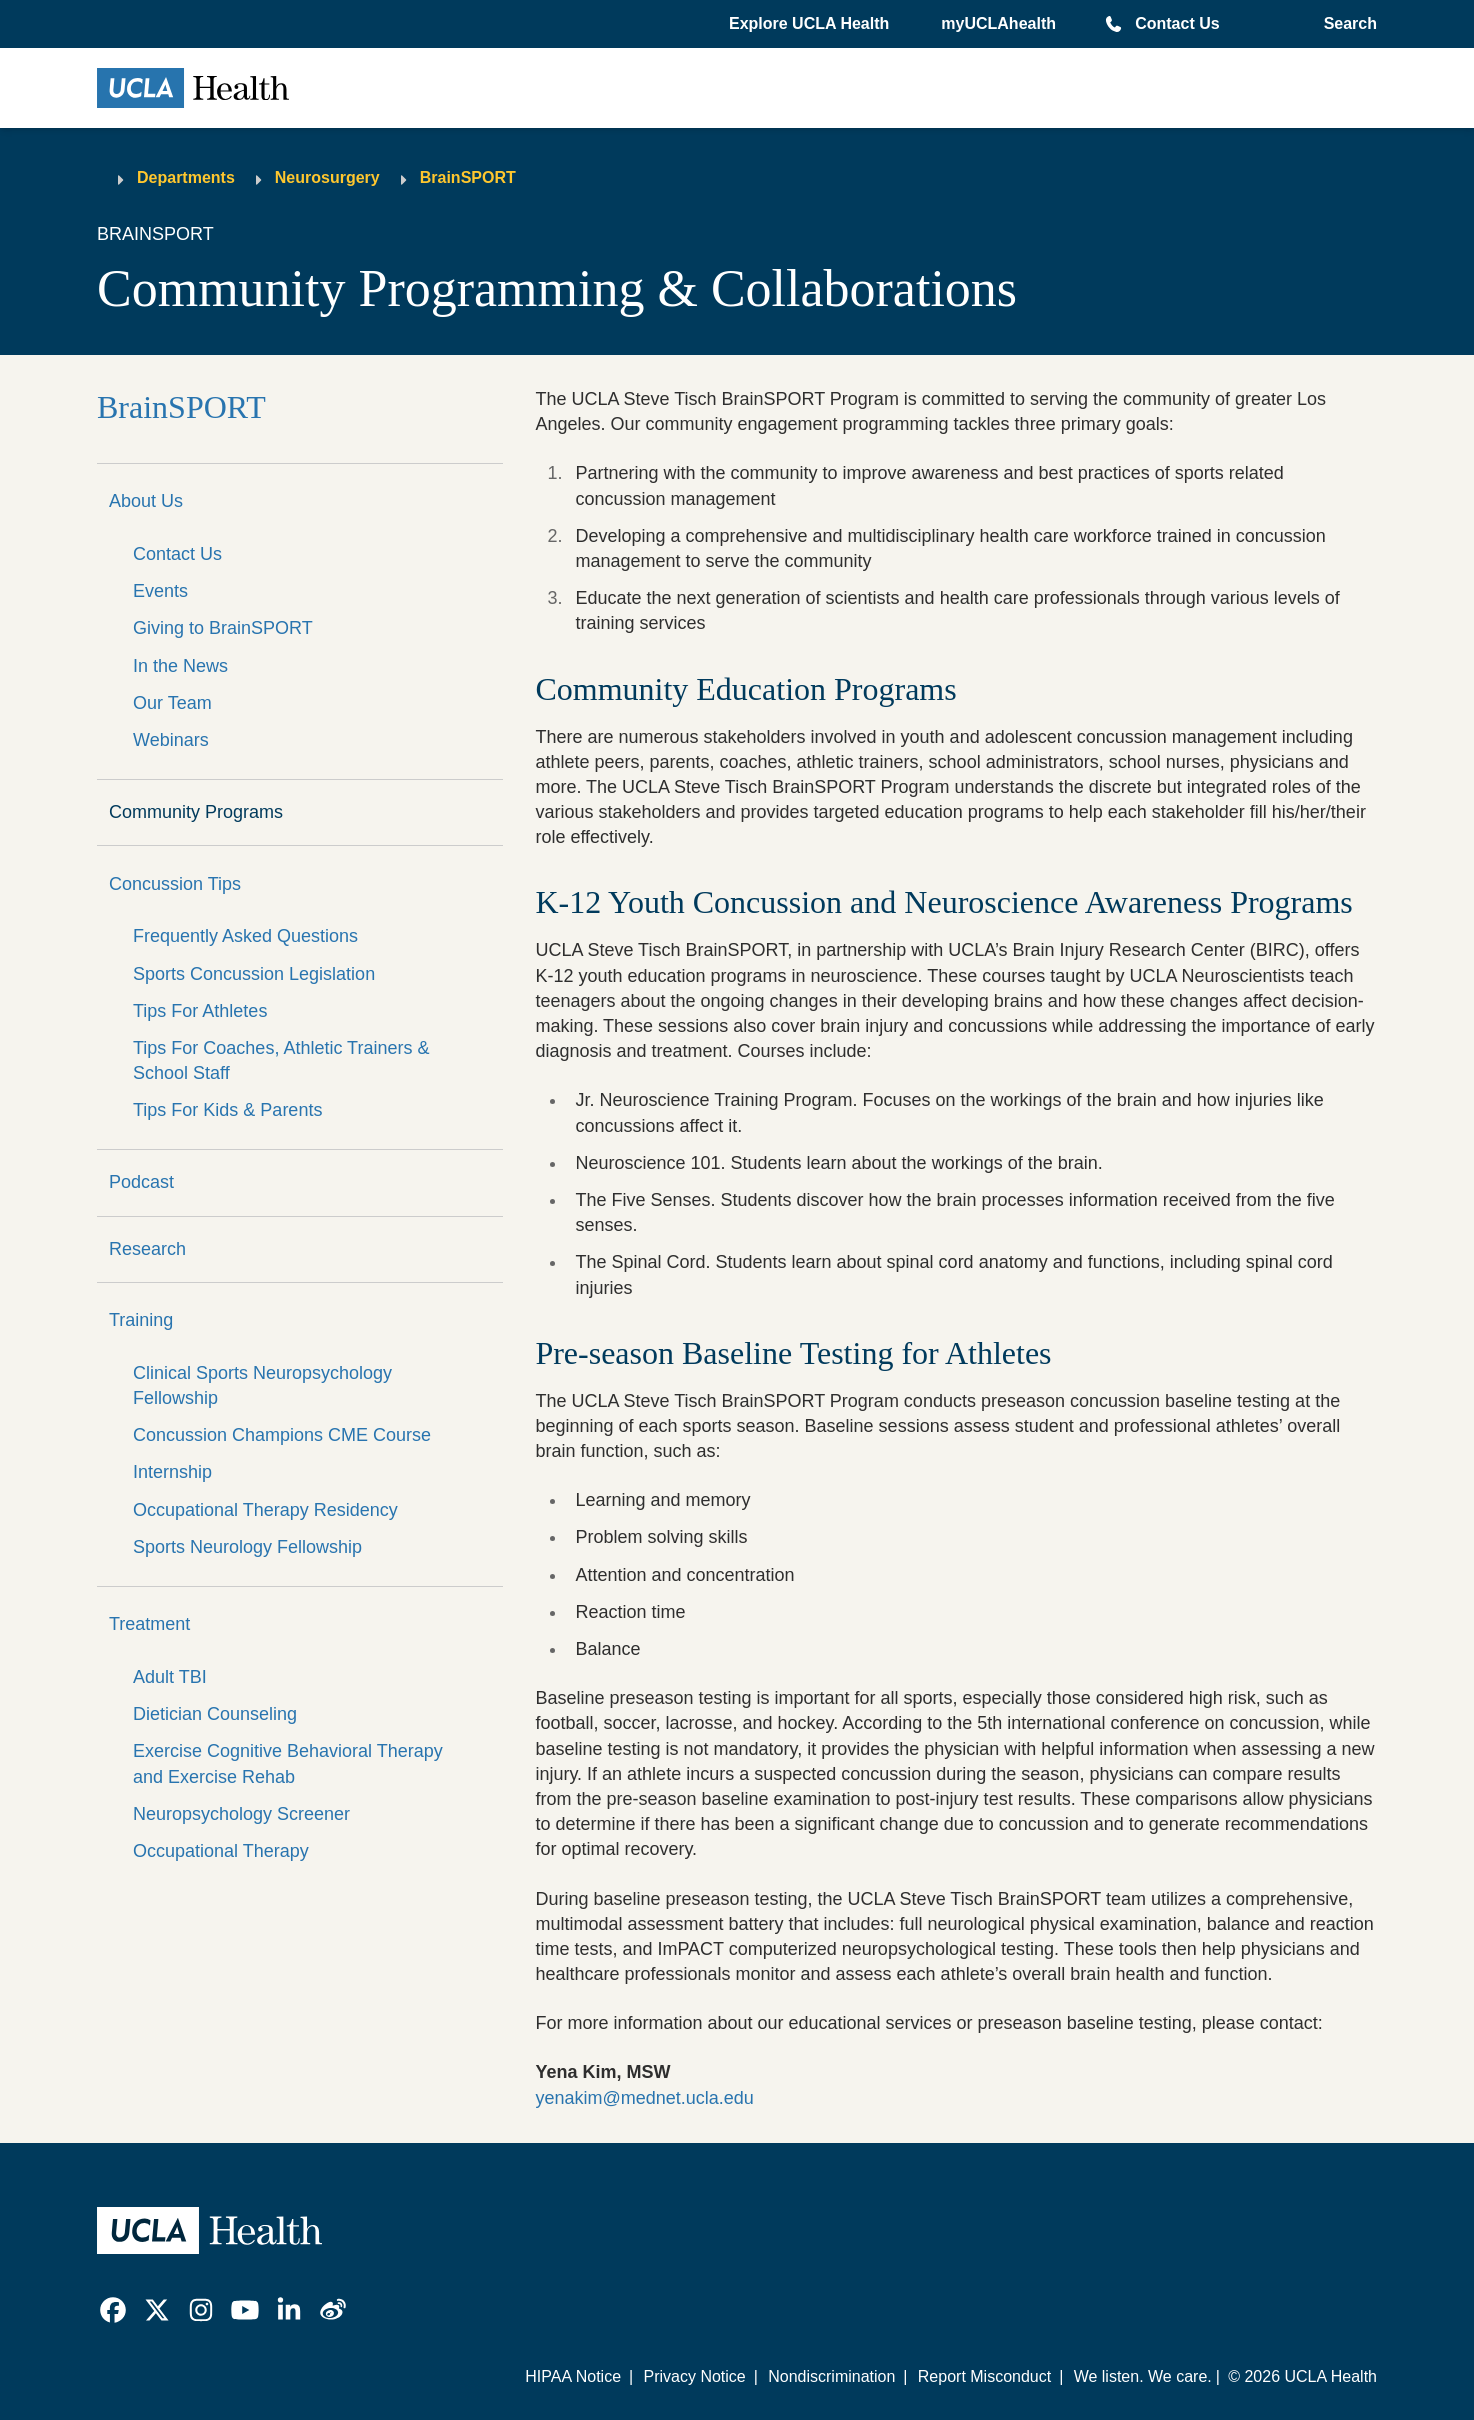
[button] (811, 24)
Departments (186, 177)
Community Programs (196, 812)
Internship (172, 1472)
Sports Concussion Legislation (254, 974)
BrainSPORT (468, 177)
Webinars (171, 740)
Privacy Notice (694, 2376)
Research (147, 1249)
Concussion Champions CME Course (282, 1435)
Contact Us (1177, 23)
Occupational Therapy (221, 1851)
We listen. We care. (1143, 2376)
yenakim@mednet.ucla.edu (644, 2098)
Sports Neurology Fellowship (247, 1547)
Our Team (172, 703)
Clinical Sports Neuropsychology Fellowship (262, 1385)
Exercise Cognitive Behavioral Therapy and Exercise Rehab (288, 1763)
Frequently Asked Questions (245, 936)
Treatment (149, 1624)
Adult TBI (170, 1677)
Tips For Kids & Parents (227, 1110)
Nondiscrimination (831, 2376)
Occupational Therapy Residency (265, 1510)
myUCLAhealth (998, 23)
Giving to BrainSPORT (223, 628)
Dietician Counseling (215, 1714)
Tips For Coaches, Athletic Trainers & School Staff (281, 1060)
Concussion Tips (175, 884)
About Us (146, 501)
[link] (113, 2310)
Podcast (141, 1182)
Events (160, 591)
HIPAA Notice (573, 2376)
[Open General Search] (1346, 24)
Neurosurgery (327, 177)
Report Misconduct (984, 2376)
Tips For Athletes (200, 1011)
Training (141, 1320)
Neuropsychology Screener (241, 1814)
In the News (180, 666)
